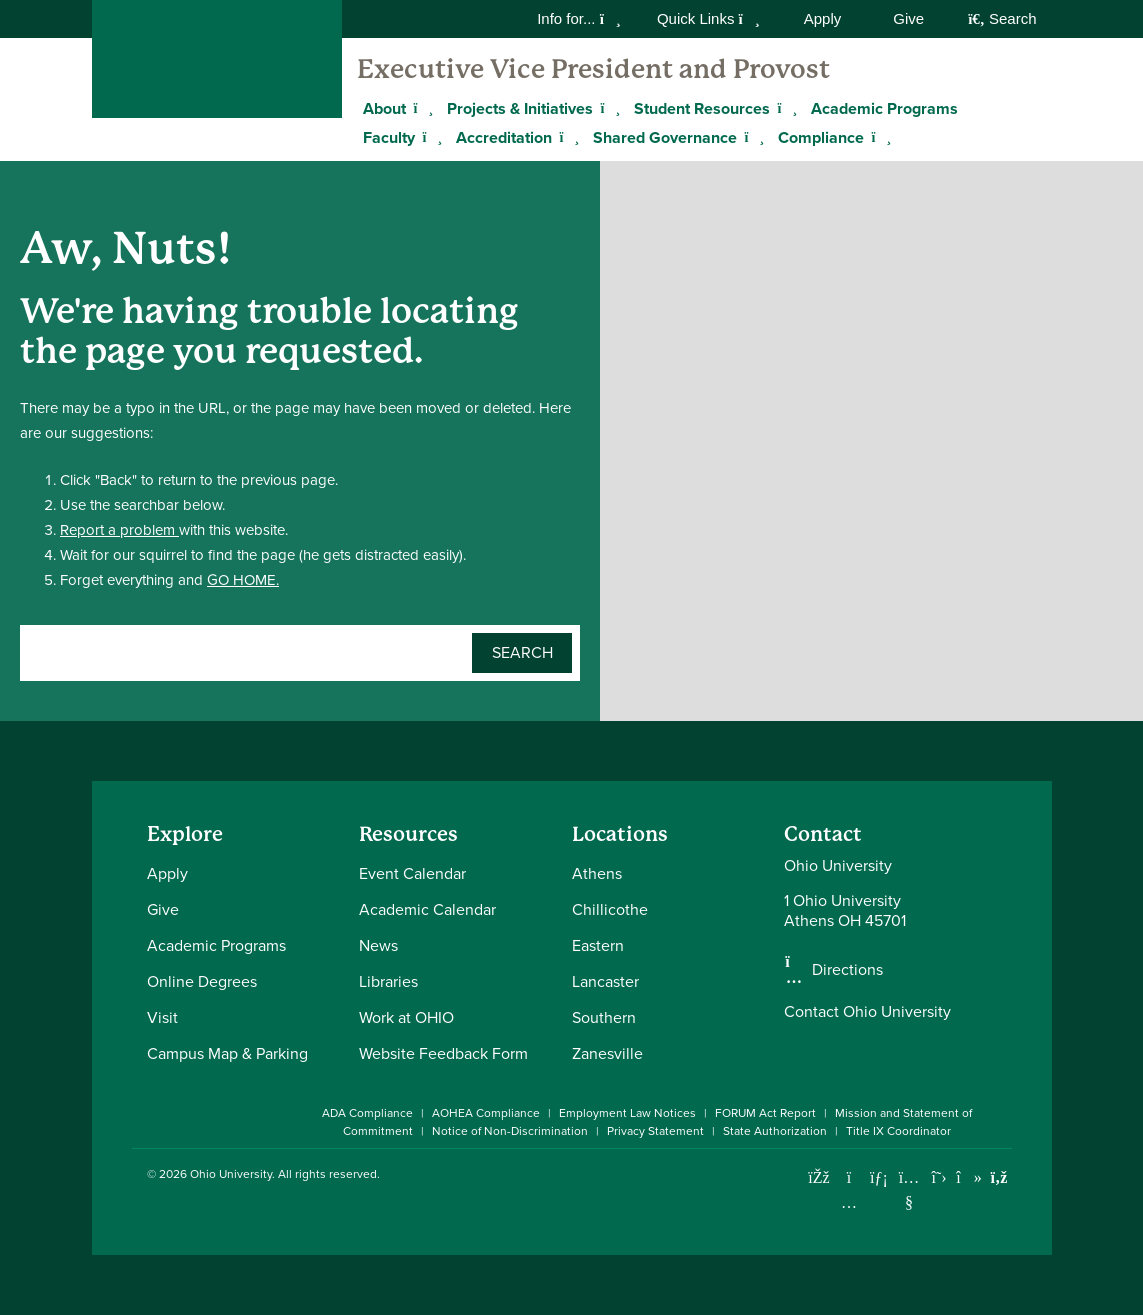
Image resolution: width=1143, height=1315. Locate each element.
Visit (162, 1017)
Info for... (579, 18)
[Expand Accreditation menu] (567, 137)
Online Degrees (202, 981)
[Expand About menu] (421, 108)
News (378, 945)
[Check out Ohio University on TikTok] (969, 1177)
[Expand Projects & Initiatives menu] (608, 108)
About (384, 108)
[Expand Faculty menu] (430, 137)
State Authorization (775, 1131)
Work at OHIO (406, 1017)
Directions (847, 970)
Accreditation (504, 137)
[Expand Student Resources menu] (785, 108)
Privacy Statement (655, 1131)
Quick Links (708, 18)
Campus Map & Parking (227, 1053)
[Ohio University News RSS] (999, 1177)
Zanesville (607, 1053)
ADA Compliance (367, 1113)
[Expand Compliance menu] (879, 137)
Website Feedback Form (443, 1053)
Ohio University (231, 1174)
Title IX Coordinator (898, 1131)
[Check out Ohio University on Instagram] (849, 1202)
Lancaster (605, 981)
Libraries (388, 981)
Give (908, 18)
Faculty (389, 137)
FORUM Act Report (765, 1113)
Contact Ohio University (867, 1011)
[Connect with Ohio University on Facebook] (819, 1177)
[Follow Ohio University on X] (939, 1177)
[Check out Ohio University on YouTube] (909, 1189)
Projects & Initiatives (520, 108)
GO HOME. (243, 580)
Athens (597, 873)
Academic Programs (884, 108)
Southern (604, 1017)
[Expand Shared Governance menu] (752, 137)
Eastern (598, 945)
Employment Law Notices (627, 1113)
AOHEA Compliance (486, 1113)
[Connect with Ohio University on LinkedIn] (879, 1177)
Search (1002, 18)
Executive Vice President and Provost (593, 69)
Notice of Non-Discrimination (510, 1131)
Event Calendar (412, 873)
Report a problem (119, 530)
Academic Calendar (427, 909)
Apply (823, 18)
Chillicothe (610, 909)
